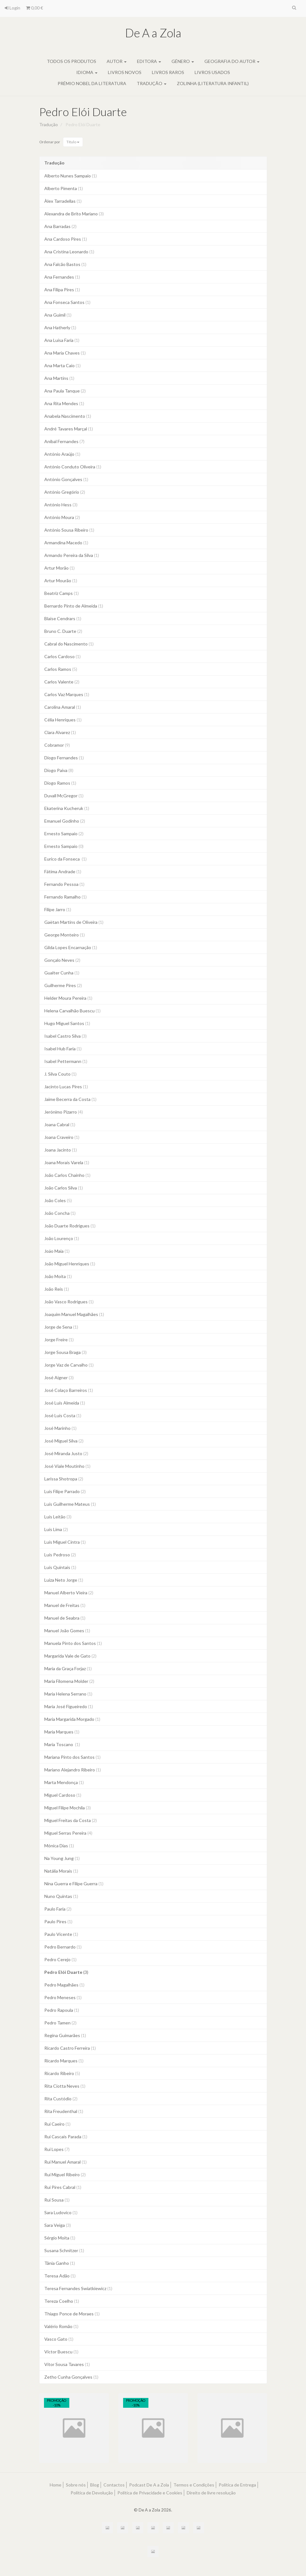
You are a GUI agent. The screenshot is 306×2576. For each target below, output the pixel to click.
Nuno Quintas (61, 1896)
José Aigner (59, 1377)
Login (12, 7)
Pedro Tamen (60, 2022)
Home (55, 2484)
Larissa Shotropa (63, 1478)
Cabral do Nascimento (69, 643)
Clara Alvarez (60, 732)
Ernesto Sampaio (64, 833)
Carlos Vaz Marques (66, 694)
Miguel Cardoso (62, 1795)
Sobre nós (76, 2484)
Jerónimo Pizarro (63, 1112)
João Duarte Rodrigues (70, 1225)
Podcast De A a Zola (149, 2484)
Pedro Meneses (63, 1997)
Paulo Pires (58, 1921)
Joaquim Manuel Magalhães (74, 1314)
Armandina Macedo (66, 542)
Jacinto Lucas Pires (66, 1086)
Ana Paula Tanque (65, 390)
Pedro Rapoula (61, 2010)
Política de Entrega (237, 2484)
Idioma (86, 72)
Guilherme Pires (63, 985)
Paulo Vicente (61, 1934)
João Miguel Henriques (69, 1263)
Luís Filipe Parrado (65, 1491)
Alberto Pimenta (63, 188)
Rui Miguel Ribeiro (65, 2174)
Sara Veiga (57, 2225)
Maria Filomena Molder (69, 1681)
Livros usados (212, 72)
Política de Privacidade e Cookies (149, 2492)
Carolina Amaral (62, 707)
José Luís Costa (62, 1415)
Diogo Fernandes (64, 757)
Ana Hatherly (60, 327)
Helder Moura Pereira (68, 998)
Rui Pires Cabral (62, 2187)
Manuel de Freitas (64, 1605)
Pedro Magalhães (64, 1984)
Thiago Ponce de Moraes (72, 2313)
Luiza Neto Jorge (63, 1580)
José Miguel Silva (64, 1440)
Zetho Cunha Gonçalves (71, 2377)
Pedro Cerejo (60, 1959)
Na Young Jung (62, 1858)
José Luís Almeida (64, 1402)
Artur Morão (59, 568)
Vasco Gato (58, 2339)
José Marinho (60, 1428)
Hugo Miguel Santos (67, 1023)
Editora (149, 61)
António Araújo (62, 454)
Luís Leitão (58, 1516)
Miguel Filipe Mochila (67, 1807)
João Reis (56, 1289)
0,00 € (34, 7)
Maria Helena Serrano (68, 1693)
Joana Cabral (59, 1124)
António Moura (62, 517)
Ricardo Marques (64, 2060)
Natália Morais (61, 1871)
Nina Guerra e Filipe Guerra (73, 1883)
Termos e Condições (193, 2484)
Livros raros (168, 72)
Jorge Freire (59, 1339)
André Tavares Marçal (68, 428)
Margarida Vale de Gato (70, 1656)
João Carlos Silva (63, 1187)
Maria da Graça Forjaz (68, 1668)
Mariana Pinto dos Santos (72, 1757)
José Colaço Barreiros (68, 1390)
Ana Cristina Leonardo (69, 251)
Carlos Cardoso (62, 656)
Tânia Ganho (59, 2263)
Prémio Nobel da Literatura (92, 83)
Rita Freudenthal (63, 2111)
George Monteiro (64, 934)
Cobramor (57, 745)
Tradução (151, 83)
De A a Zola (153, 33)
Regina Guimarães (65, 2035)
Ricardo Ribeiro (62, 2073)
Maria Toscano (62, 1744)
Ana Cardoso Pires (65, 239)
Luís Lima (56, 1529)
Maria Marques (61, 1731)
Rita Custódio (61, 2098)
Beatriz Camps (61, 593)
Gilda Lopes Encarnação (70, 947)
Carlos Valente (61, 681)
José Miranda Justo (66, 1453)
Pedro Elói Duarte (83, 112)
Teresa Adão (60, 2275)
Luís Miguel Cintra (65, 1542)
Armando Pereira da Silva (71, 555)
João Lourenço (61, 1238)
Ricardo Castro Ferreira (70, 2048)
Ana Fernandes (62, 277)
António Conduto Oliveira (72, 466)
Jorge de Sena (61, 1327)
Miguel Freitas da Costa (70, 1820)
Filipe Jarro (57, 909)
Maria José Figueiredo (68, 1706)
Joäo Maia (57, 1251)
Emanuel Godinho (64, 821)
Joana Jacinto (60, 1149)
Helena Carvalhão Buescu (72, 1010)
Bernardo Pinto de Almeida (73, 605)
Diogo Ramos (60, 783)
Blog (94, 2484)
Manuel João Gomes (67, 1630)
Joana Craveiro (61, 1137)
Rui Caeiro (57, 2124)
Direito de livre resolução (211, 2492)
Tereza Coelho (61, 2301)
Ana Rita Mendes (64, 403)
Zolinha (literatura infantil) (213, 83)
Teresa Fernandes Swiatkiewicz (78, 2288)
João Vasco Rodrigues (69, 1301)
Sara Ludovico (61, 2212)
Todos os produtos (71, 61)
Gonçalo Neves (62, 960)
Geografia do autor (231, 61)
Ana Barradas (60, 226)
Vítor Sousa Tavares (67, 2364)
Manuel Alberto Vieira (68, 1592)
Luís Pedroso (60, 1554)
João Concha (60, 1213)
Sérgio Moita (59, 2237)
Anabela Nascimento (67, 416)
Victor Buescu (61, 2351)
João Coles (58, 1200)
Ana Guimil (58, 315)
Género (183, 61)
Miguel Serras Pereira (68, 1833)
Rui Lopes (57, 2149)
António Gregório (64, 492)
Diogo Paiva (58, 770)
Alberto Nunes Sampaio (70, 175)
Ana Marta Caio (62, 365)
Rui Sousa (57, 2199)
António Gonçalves (66, 479)
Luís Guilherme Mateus (70, 1504)
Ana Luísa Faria (61, 340)
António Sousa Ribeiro (69, 530)
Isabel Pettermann (65, 1061)
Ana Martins (59, 378)
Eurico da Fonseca (65, 859)
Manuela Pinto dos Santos (73, 1643)
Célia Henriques (63, 719)
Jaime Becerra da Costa (70, 1099)
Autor (117, 61)
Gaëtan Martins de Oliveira (73, 922)
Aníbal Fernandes (64, 441)
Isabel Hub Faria (63, 1048)
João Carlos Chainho (67, 1175)
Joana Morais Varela (66, 1162)
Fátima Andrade (62, 871)
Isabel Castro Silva (65, 1036)
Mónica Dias (59, 1845)
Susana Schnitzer (64, 2250)
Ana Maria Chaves (65, 352)
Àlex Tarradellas (63, 201)
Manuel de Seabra (64, 1618)
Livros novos (124, 72)
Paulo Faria (58, 1909)
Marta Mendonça (64, 1782)
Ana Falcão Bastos (65, 264)
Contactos (114, 2484)
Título (72, 141)
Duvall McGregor (64, 795)
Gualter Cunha (61, 972)
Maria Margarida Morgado (72, 1719)
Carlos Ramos (60, 669)
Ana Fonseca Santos (67, 302)
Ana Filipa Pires (62, 289)
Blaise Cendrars (62, 618)
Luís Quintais (60, 1567)
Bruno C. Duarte (63, 631)
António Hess (61, 504)
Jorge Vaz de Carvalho (69, 1365)
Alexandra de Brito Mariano (74, 213)
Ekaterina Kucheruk (66, 808)
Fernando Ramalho (65, 896)
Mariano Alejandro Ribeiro (72, 1769)
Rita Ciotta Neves (64, 2086)
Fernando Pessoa (64, 884)
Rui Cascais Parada (65, 2136)
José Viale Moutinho (67, 1466)
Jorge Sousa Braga (65, 1352)
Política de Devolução (92, 2492)
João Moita (58, 1276)
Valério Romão (61, 2326)
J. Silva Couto (60, 1074)
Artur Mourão (60, 580)
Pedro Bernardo (63, 1946)
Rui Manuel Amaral (65, 2162)
